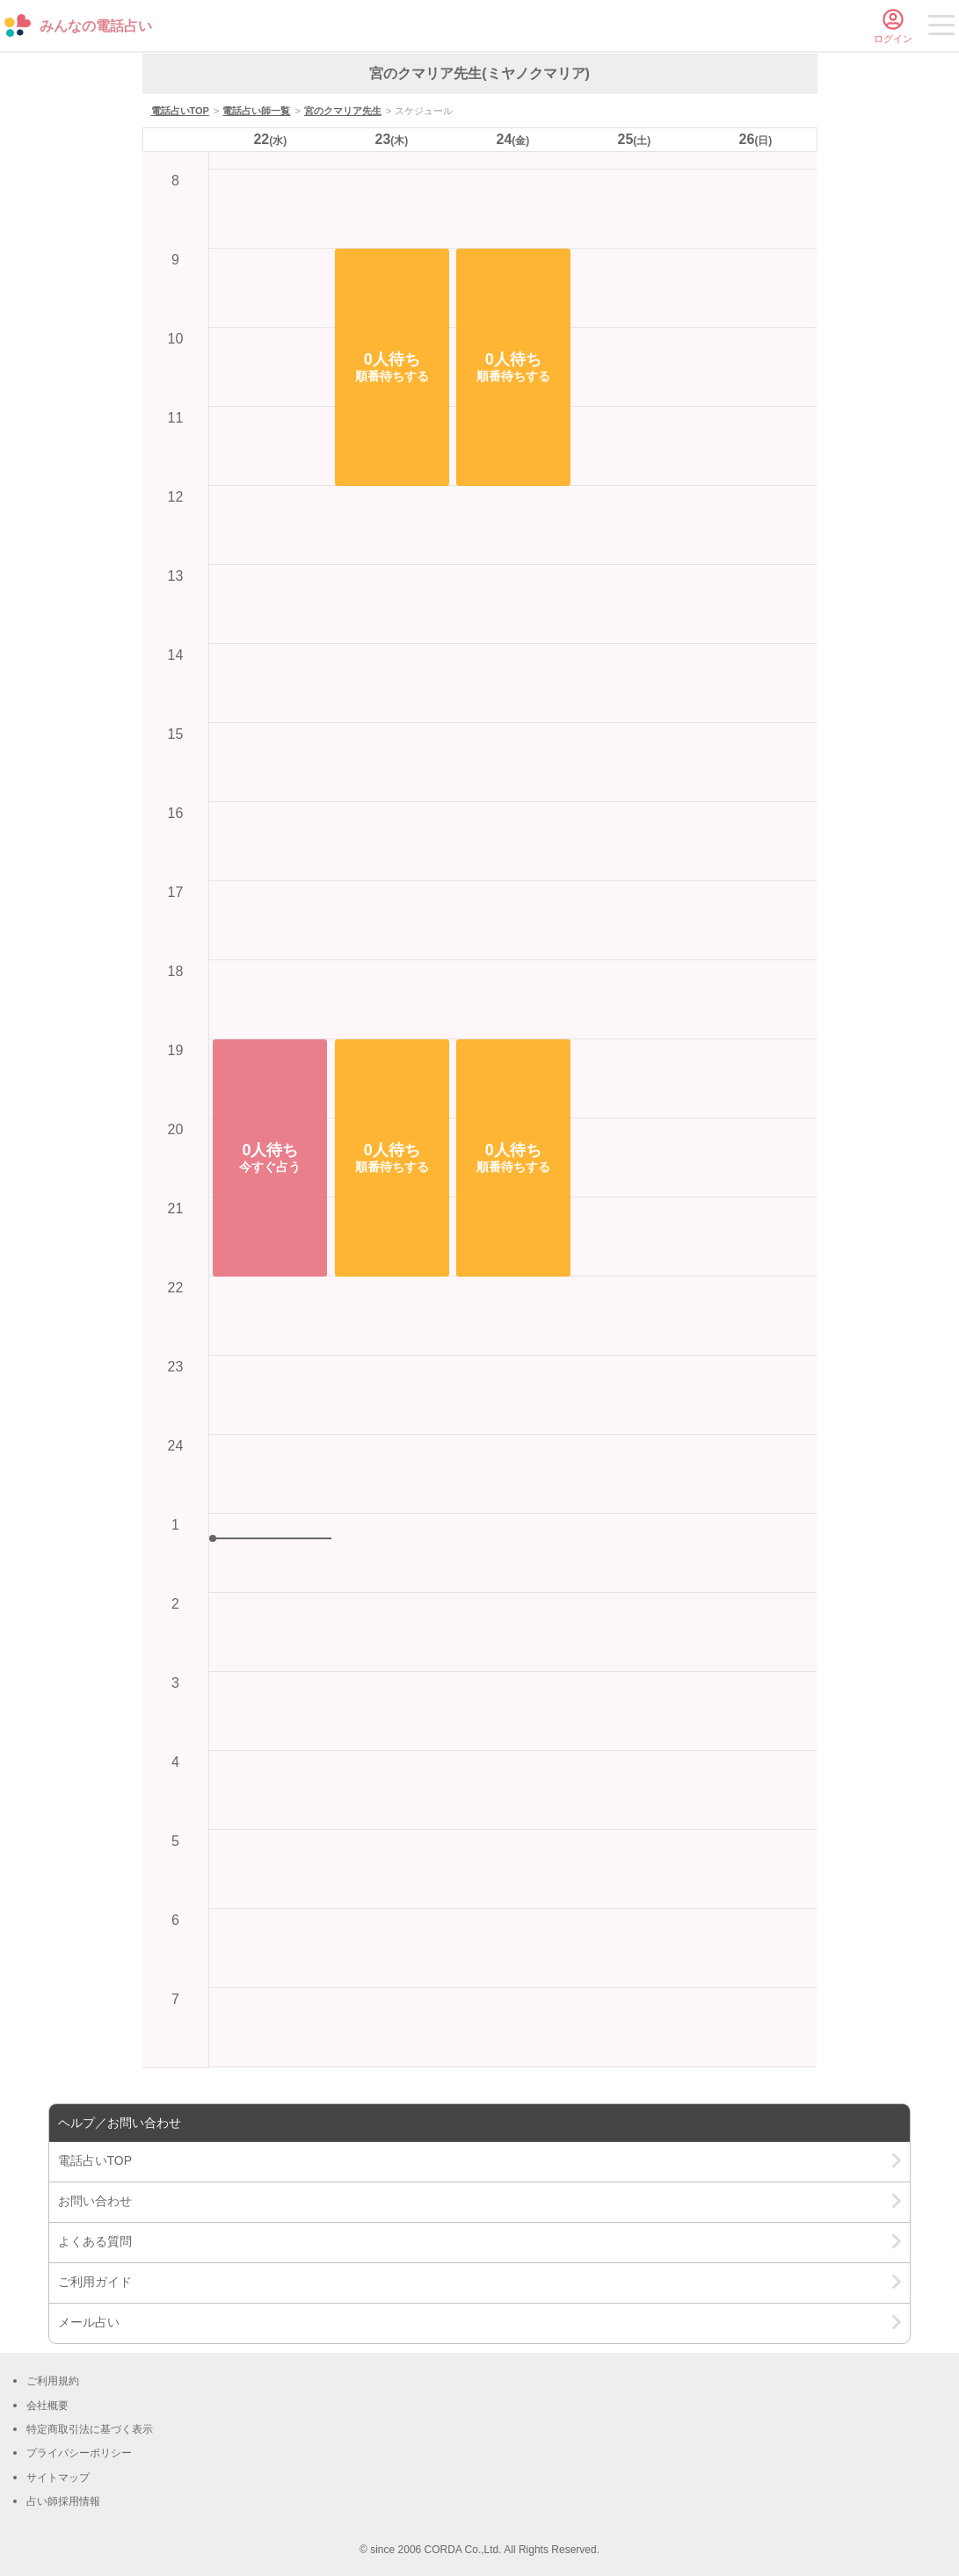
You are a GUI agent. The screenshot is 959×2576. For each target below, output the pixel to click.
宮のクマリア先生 (342, 110)
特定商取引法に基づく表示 (89, 2429)
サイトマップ (58, 2477)
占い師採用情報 (63, 2501)
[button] (270, 1158)
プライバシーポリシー (79, 2453)
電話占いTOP (180, 110)
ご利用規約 (52, 2381)
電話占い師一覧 (256, 110)
